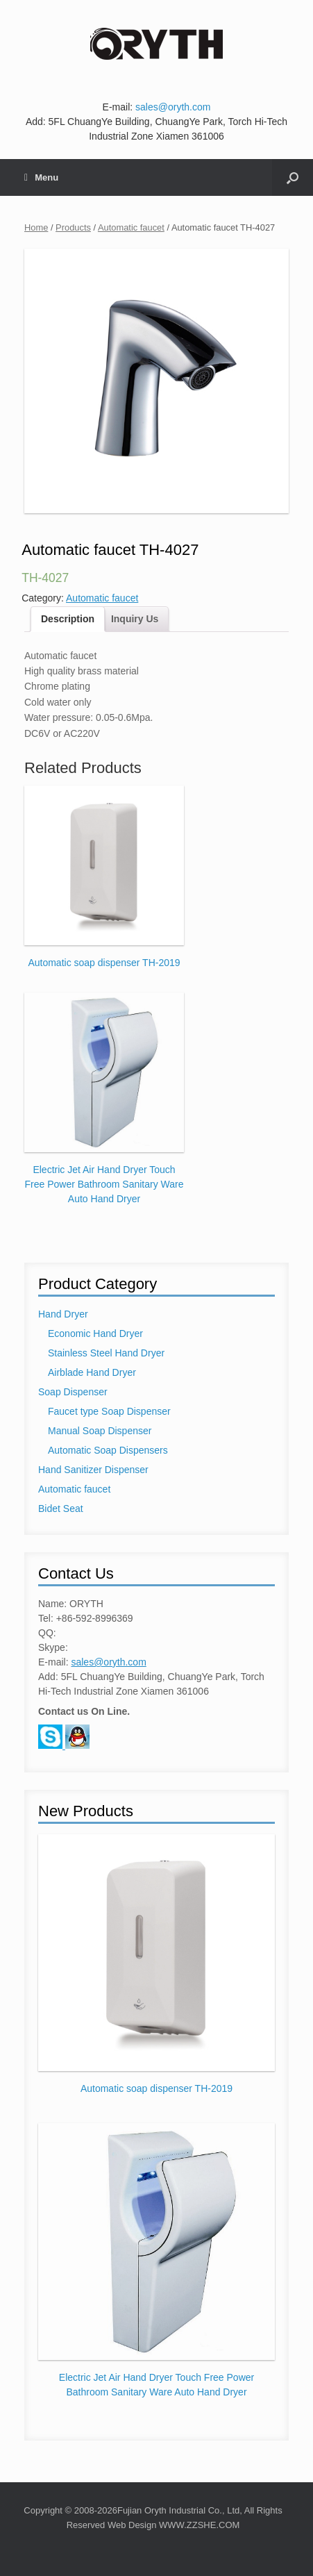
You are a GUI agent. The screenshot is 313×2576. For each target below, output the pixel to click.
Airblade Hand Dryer (92, 1372)
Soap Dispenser (73, 1391)
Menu (41, 177)
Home (36, 227)
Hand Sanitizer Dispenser (93, 1469)
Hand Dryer (63, 1314)
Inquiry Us (134, 618)
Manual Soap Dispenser (99, 1430)
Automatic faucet (131, 227)
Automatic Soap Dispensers (108, 1450)
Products (73, 227)
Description (67, 618)
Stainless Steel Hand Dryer (106, 1352)
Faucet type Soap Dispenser (109, 1411)
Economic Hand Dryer (95, 1333)
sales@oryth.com (172, 107)
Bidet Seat (60, 1508)
